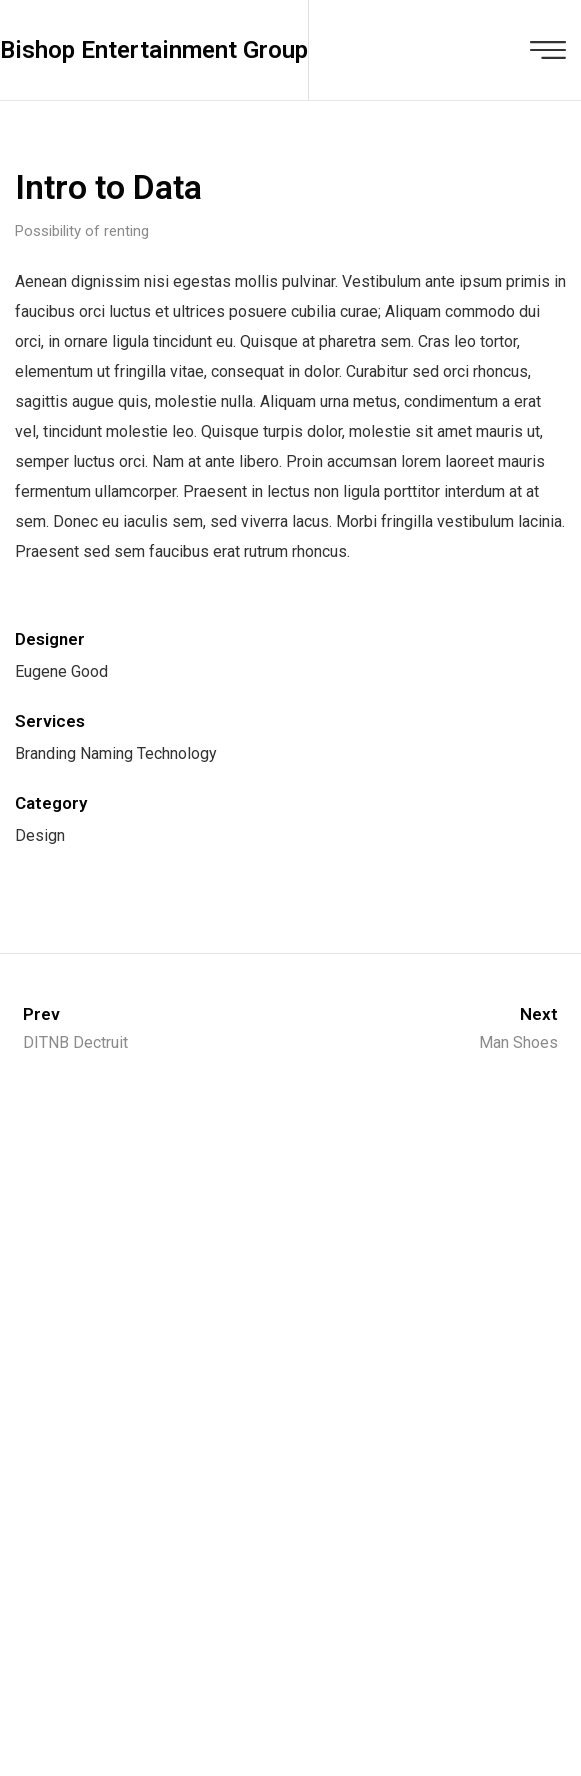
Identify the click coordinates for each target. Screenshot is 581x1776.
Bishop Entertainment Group (154, 50)
